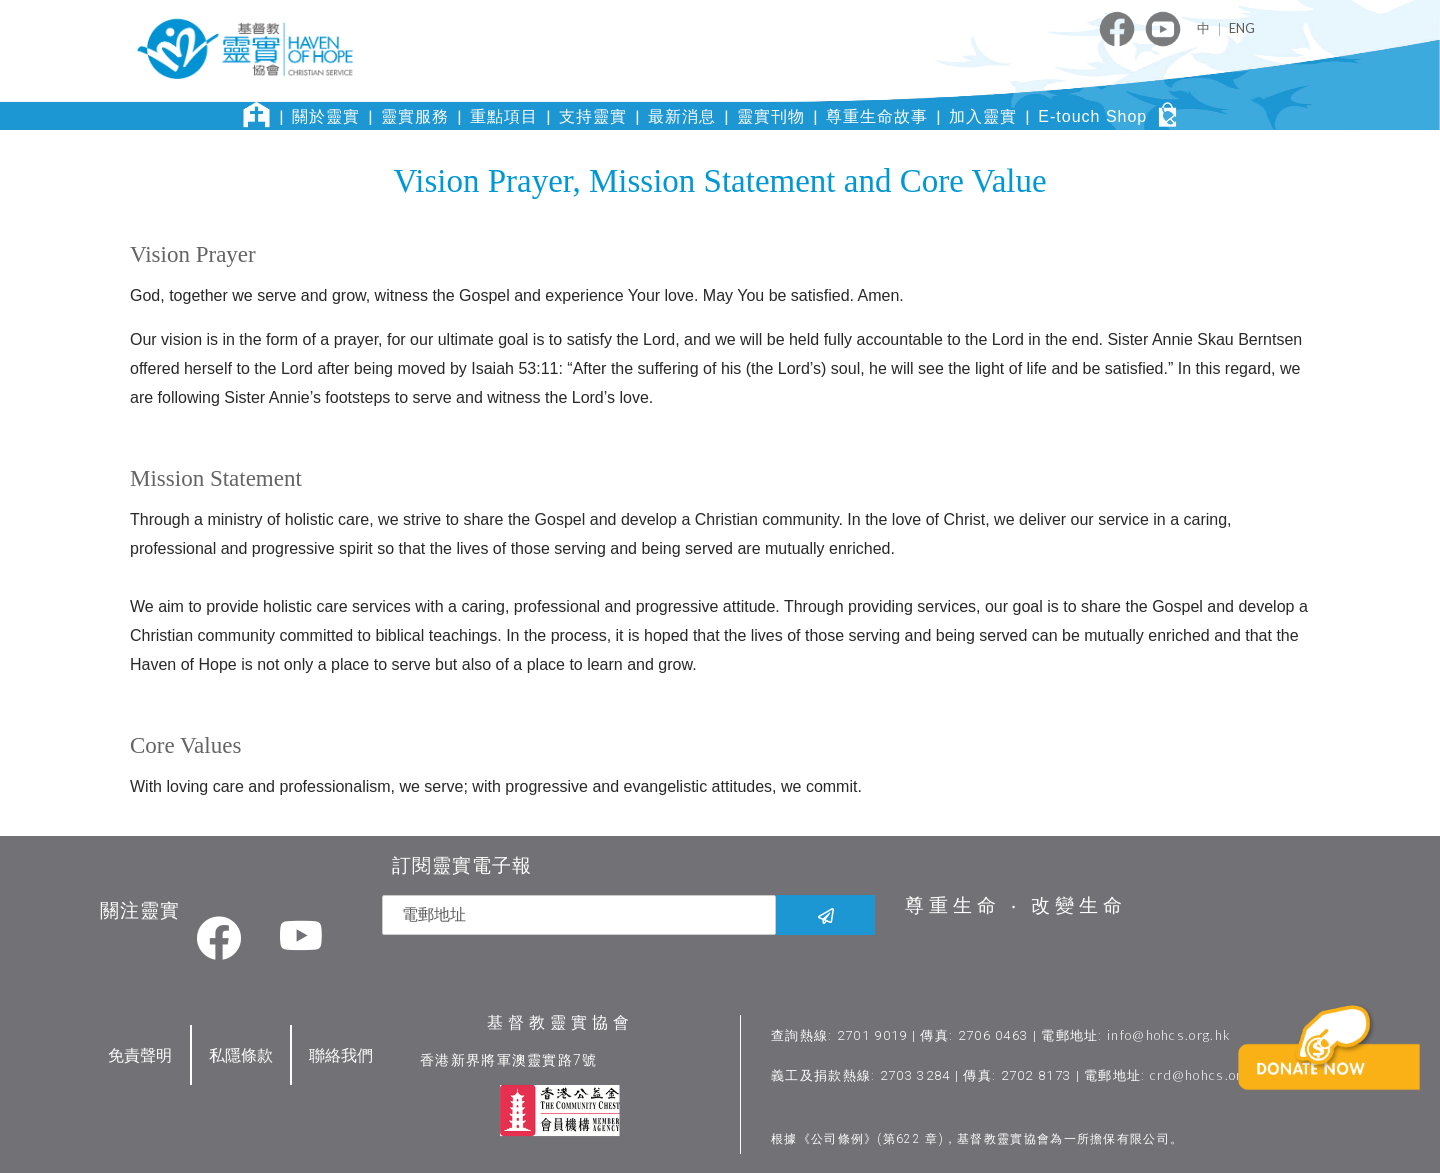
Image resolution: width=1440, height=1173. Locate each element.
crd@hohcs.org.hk (1211, 1074)
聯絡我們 (341, 1053)
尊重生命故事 (877, 116)
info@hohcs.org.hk (1170, 1034)
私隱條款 (241, 1053)
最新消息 (682, 116)
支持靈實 (593, 116)
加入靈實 (983, 116)
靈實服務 (415, 116)
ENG (1242, 28)
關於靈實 (326, 116)
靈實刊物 (771, 116)
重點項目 (504, 116)
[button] (1333, 1079)
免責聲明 (140, 1053)
